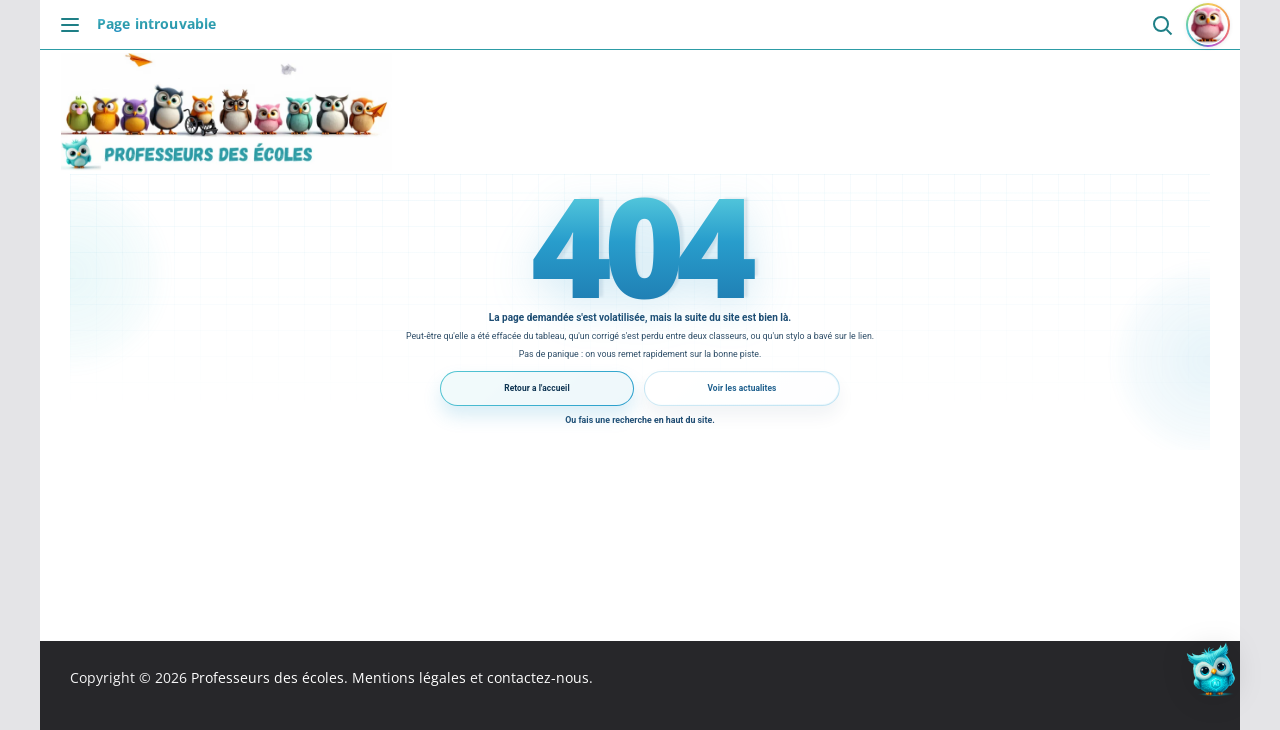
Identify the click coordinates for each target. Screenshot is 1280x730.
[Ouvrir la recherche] (1161, 24)
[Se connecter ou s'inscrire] (1208, 25)
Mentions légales (409, 677)
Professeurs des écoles (267, 677)
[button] (1218, 668)
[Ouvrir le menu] (75, 25)
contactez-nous (538, 677)
